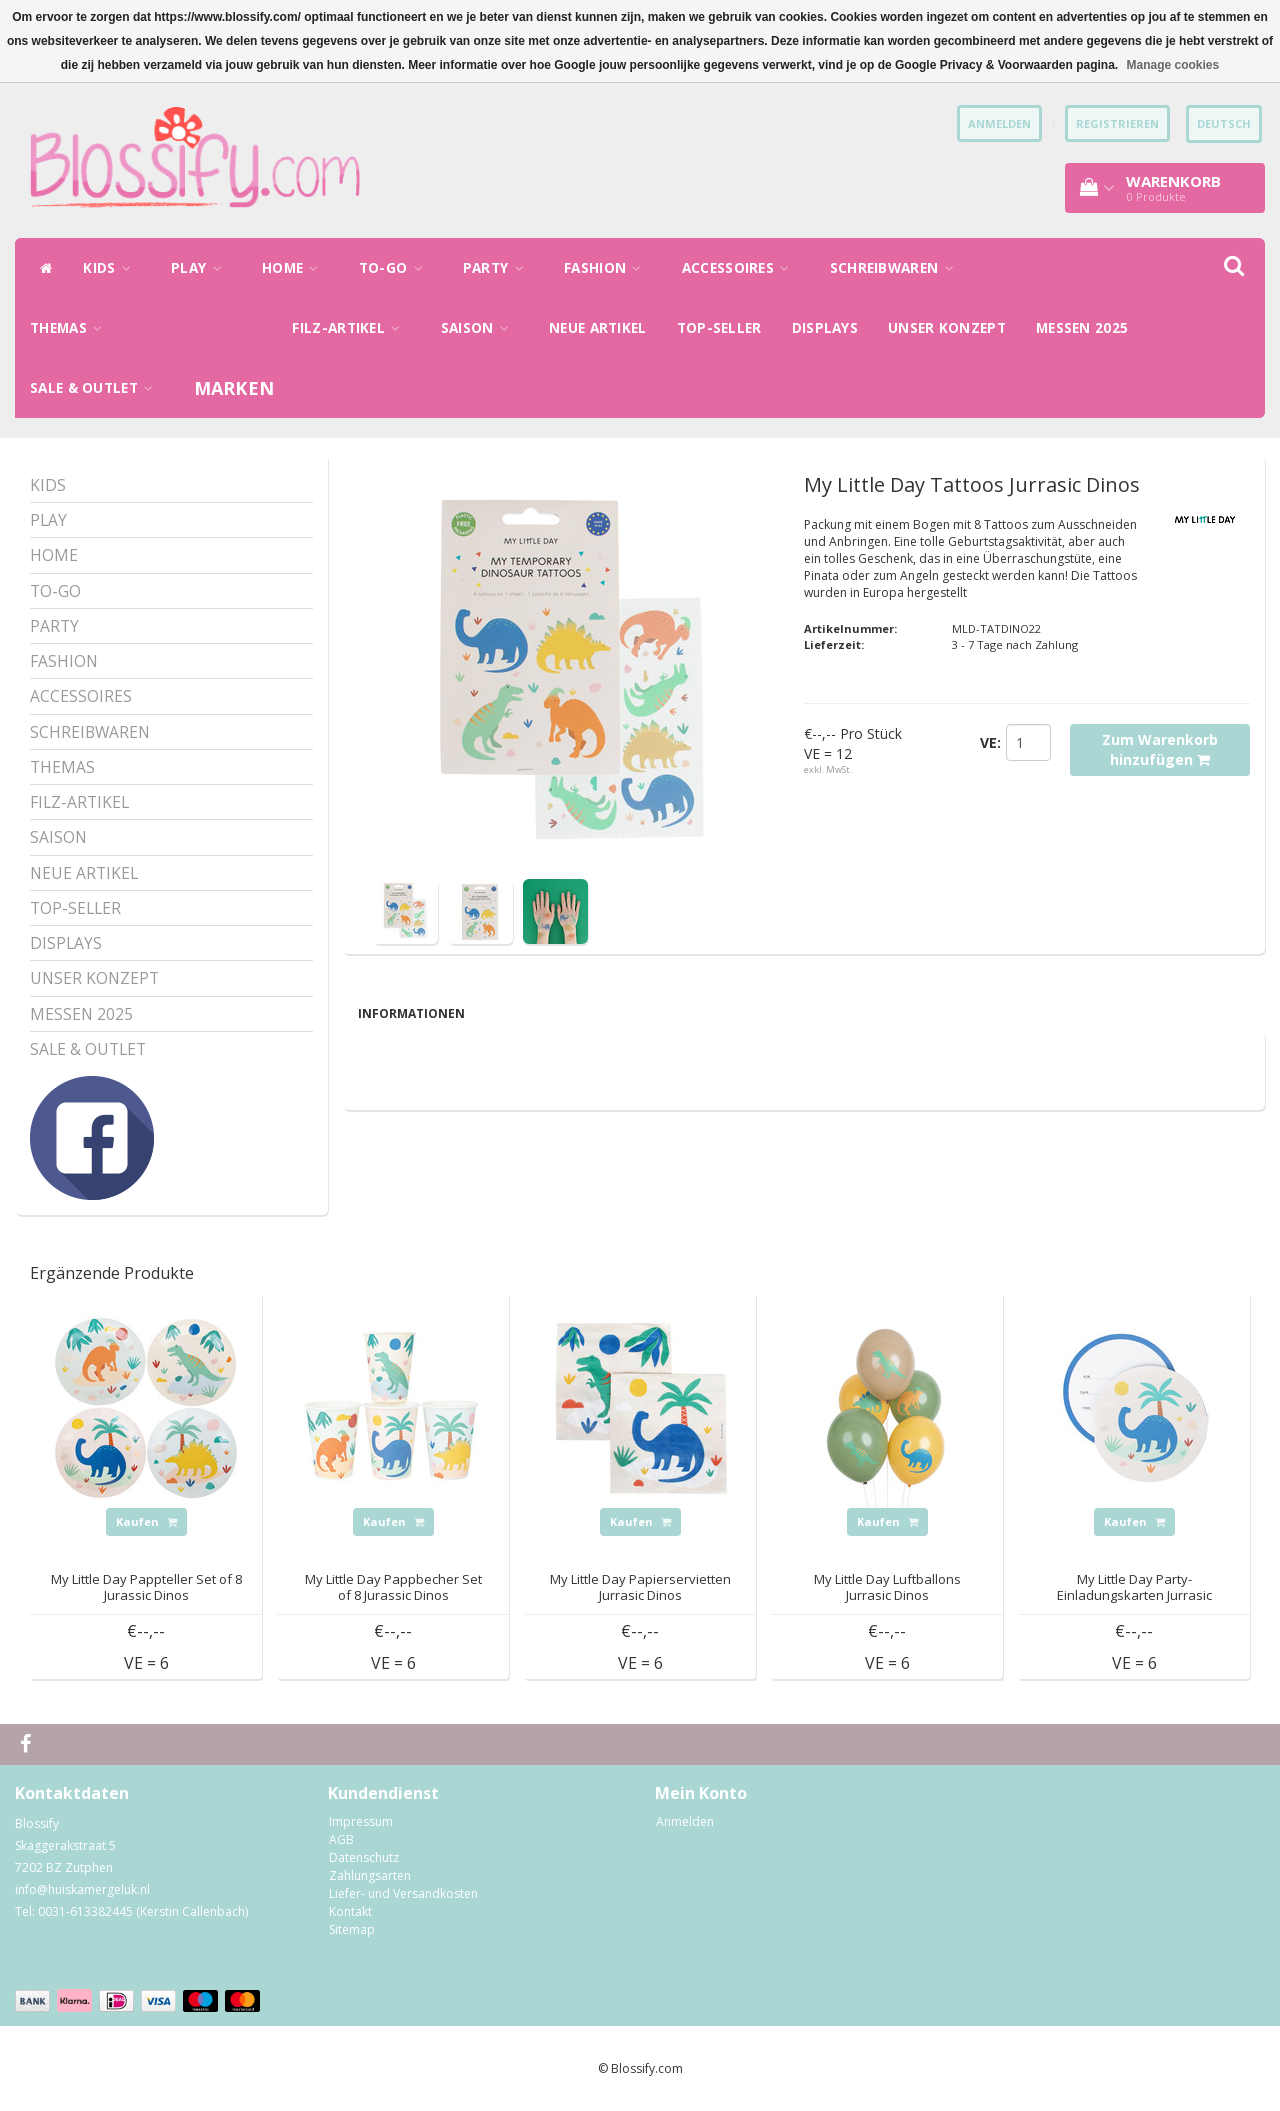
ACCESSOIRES (741, 268)
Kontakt (350, 1911)
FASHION (608, 268)
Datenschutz (364, 1857)
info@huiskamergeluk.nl (82, 1889)
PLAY (201, 268)
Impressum (361, 1821)
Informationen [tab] (411, 1013)
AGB (341, 1839)
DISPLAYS (825, 328)
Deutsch (1224, 123)
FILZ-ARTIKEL (351, 328)
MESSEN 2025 (1082, 328)
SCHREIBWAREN (897, 268)
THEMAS (71, 328)
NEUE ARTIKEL (598, 328)
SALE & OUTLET (97, 388)
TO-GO (396, 268)
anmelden (999, 123)
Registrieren (1117, 123)
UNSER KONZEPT (947, 328)
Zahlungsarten (370, 1875)
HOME (295, 268)
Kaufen (146, 1521)
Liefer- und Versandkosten (403, 1893)
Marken (234, 388)
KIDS (112, 268)
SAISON (480, 328)
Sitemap (352, 1929)
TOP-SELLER (719, 328)
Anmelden (685, 1821)
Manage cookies (1173, 65)
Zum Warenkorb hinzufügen (1160, 749)
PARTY (498, 268)
